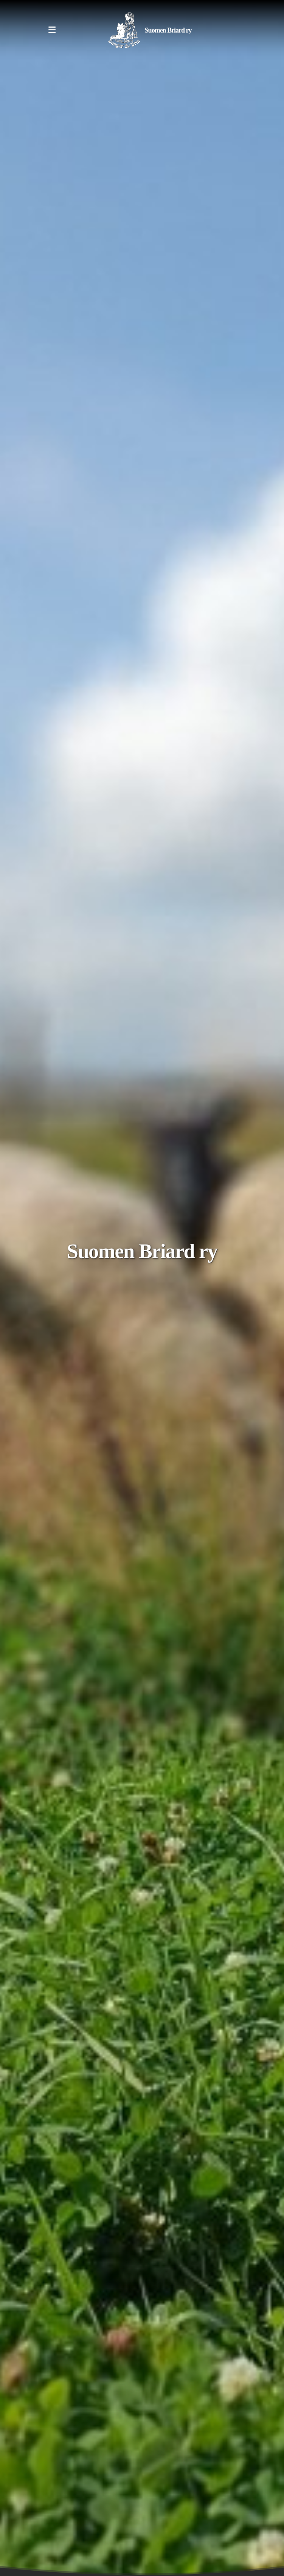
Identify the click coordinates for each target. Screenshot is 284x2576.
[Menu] (52, 30)
